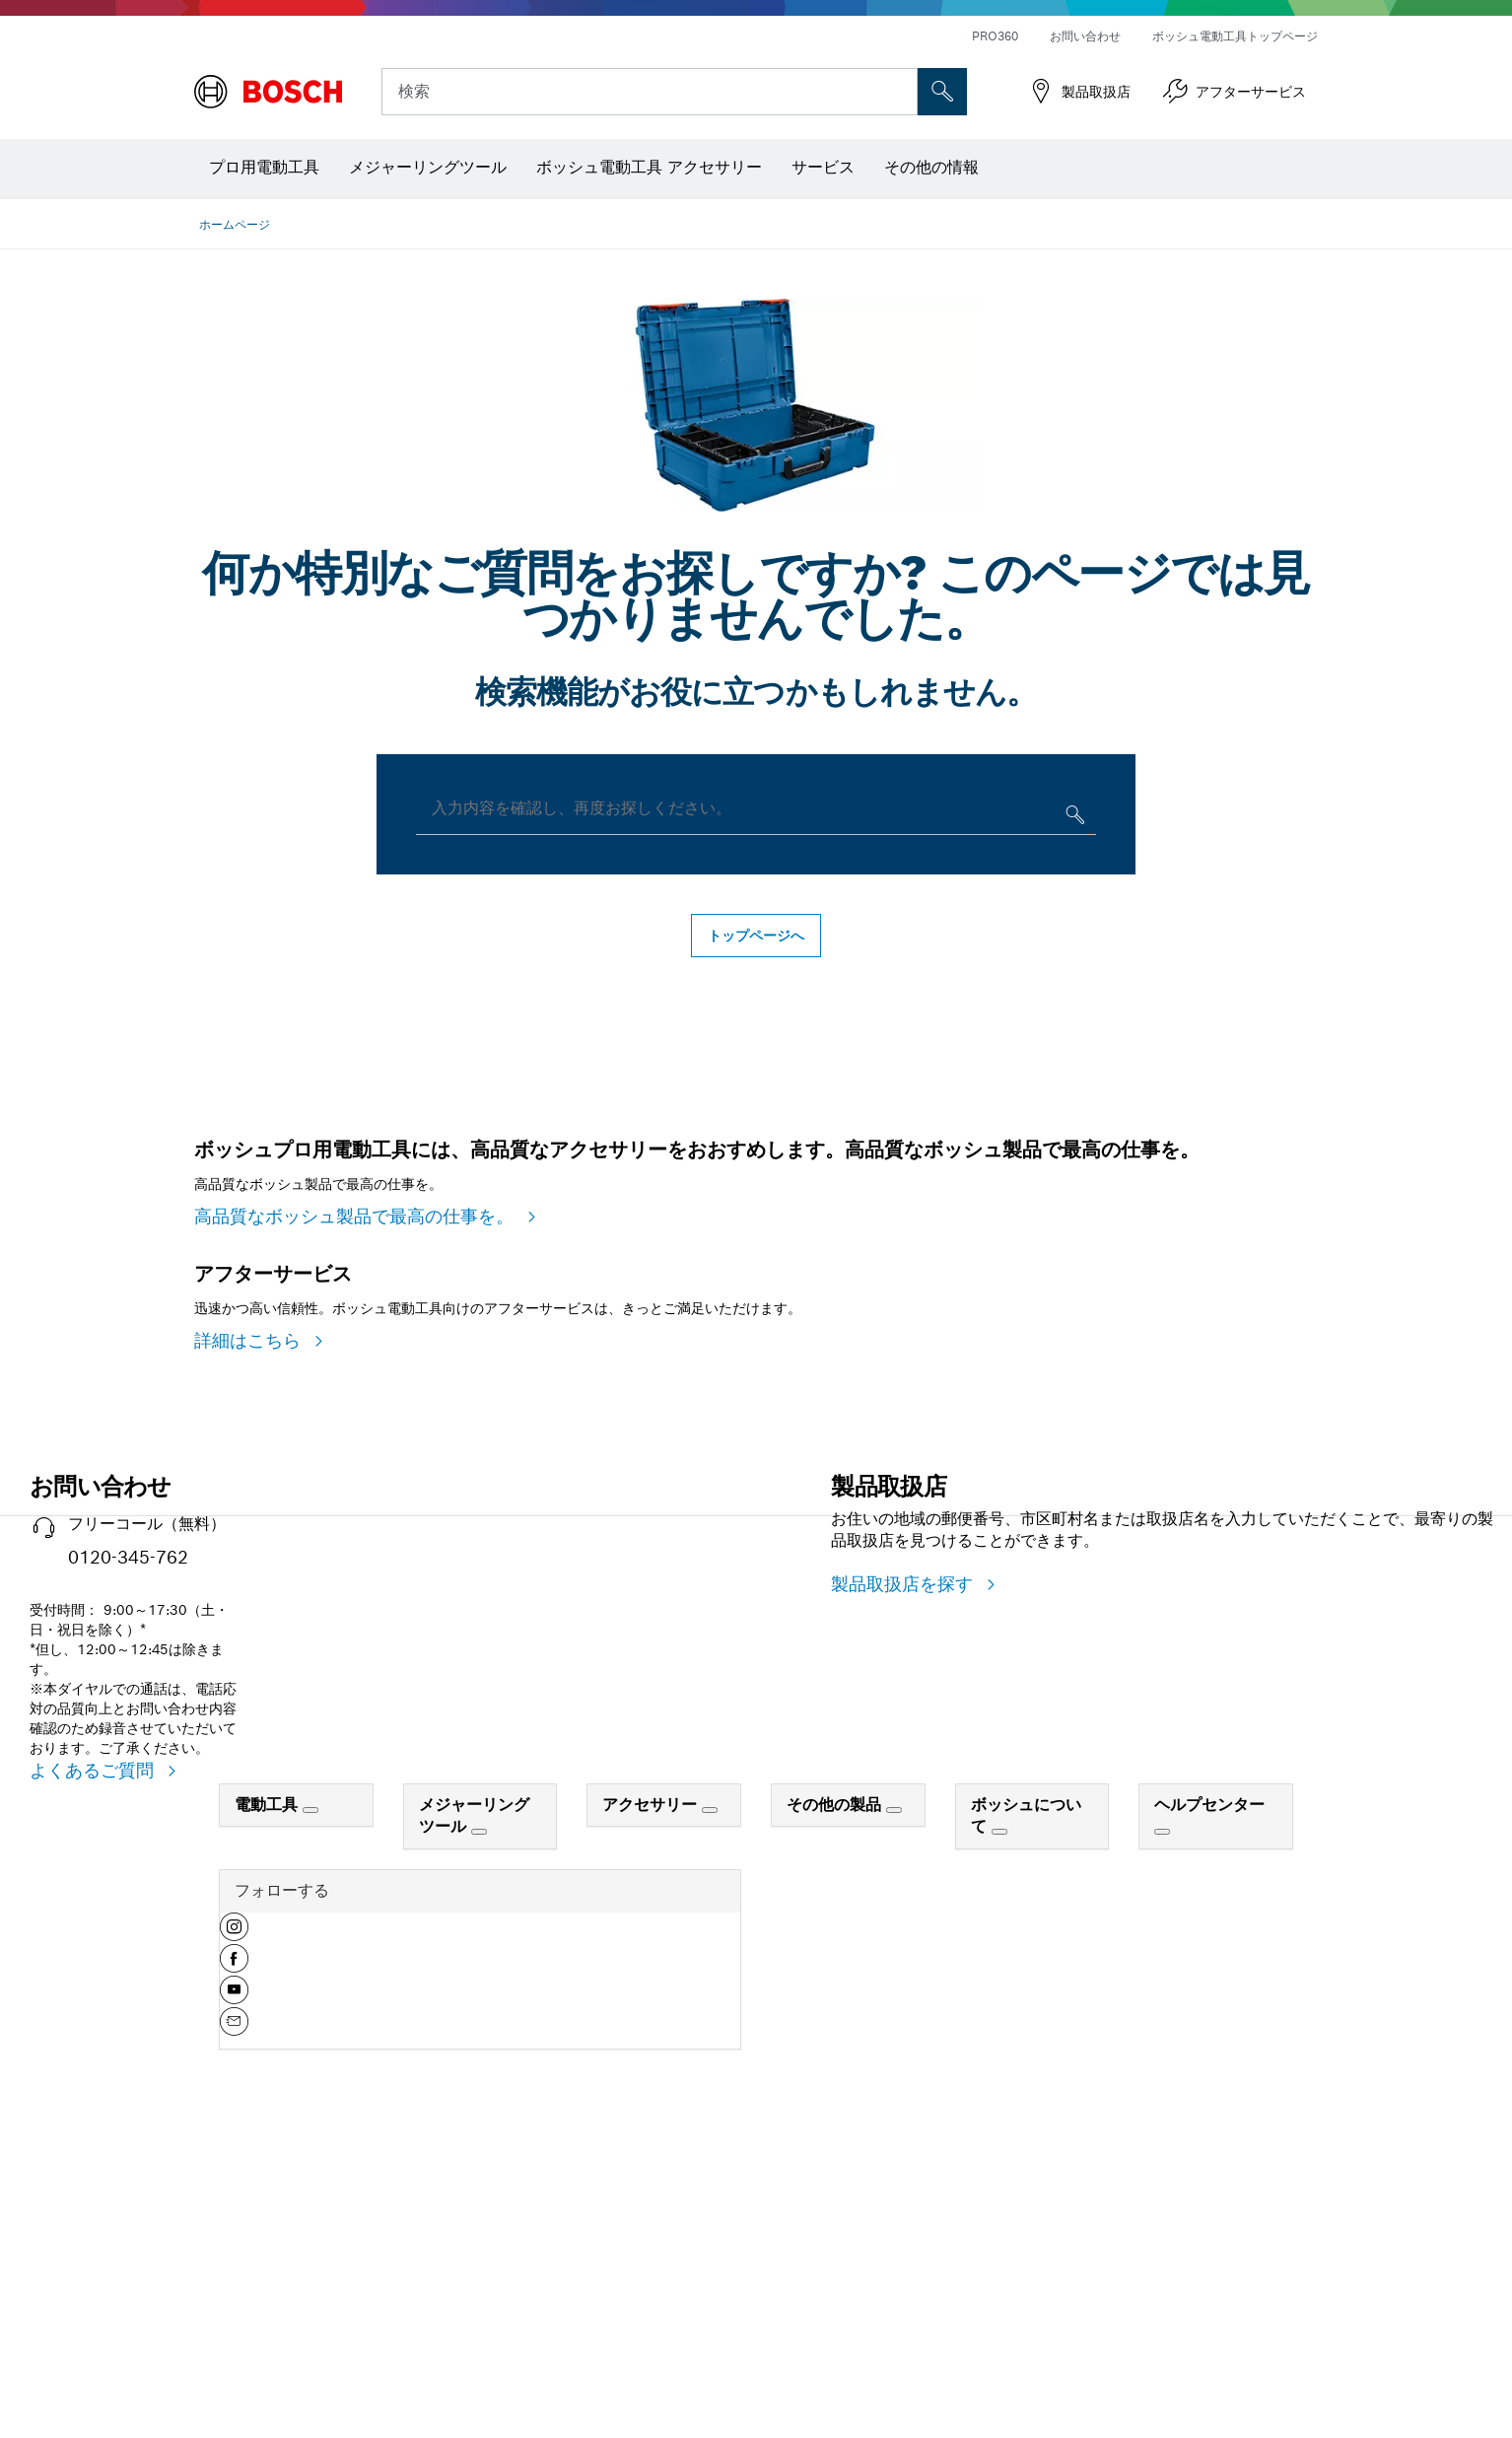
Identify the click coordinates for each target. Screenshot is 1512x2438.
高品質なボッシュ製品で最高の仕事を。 (356, 1363)
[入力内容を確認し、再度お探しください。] (1073, 819)
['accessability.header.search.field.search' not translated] (942, 91)
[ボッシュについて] (999, 2125)
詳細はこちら (250, 1634)
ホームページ (234, 224)
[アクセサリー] (710, 2104)
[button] (234, 2228)
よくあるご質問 (95, 2064)
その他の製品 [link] (836, 2098)
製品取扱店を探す (905, 1877)
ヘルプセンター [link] (1209, 2098)
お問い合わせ (1085, 36)
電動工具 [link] (269, 2098)
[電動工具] (310, 2104)
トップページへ (756, 935)
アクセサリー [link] (652, 2098)
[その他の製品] (894, 2104)
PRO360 (995, 36)
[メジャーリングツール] (479, 2125)
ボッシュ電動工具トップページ (1235, 36)
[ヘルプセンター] (1162, 2125)
